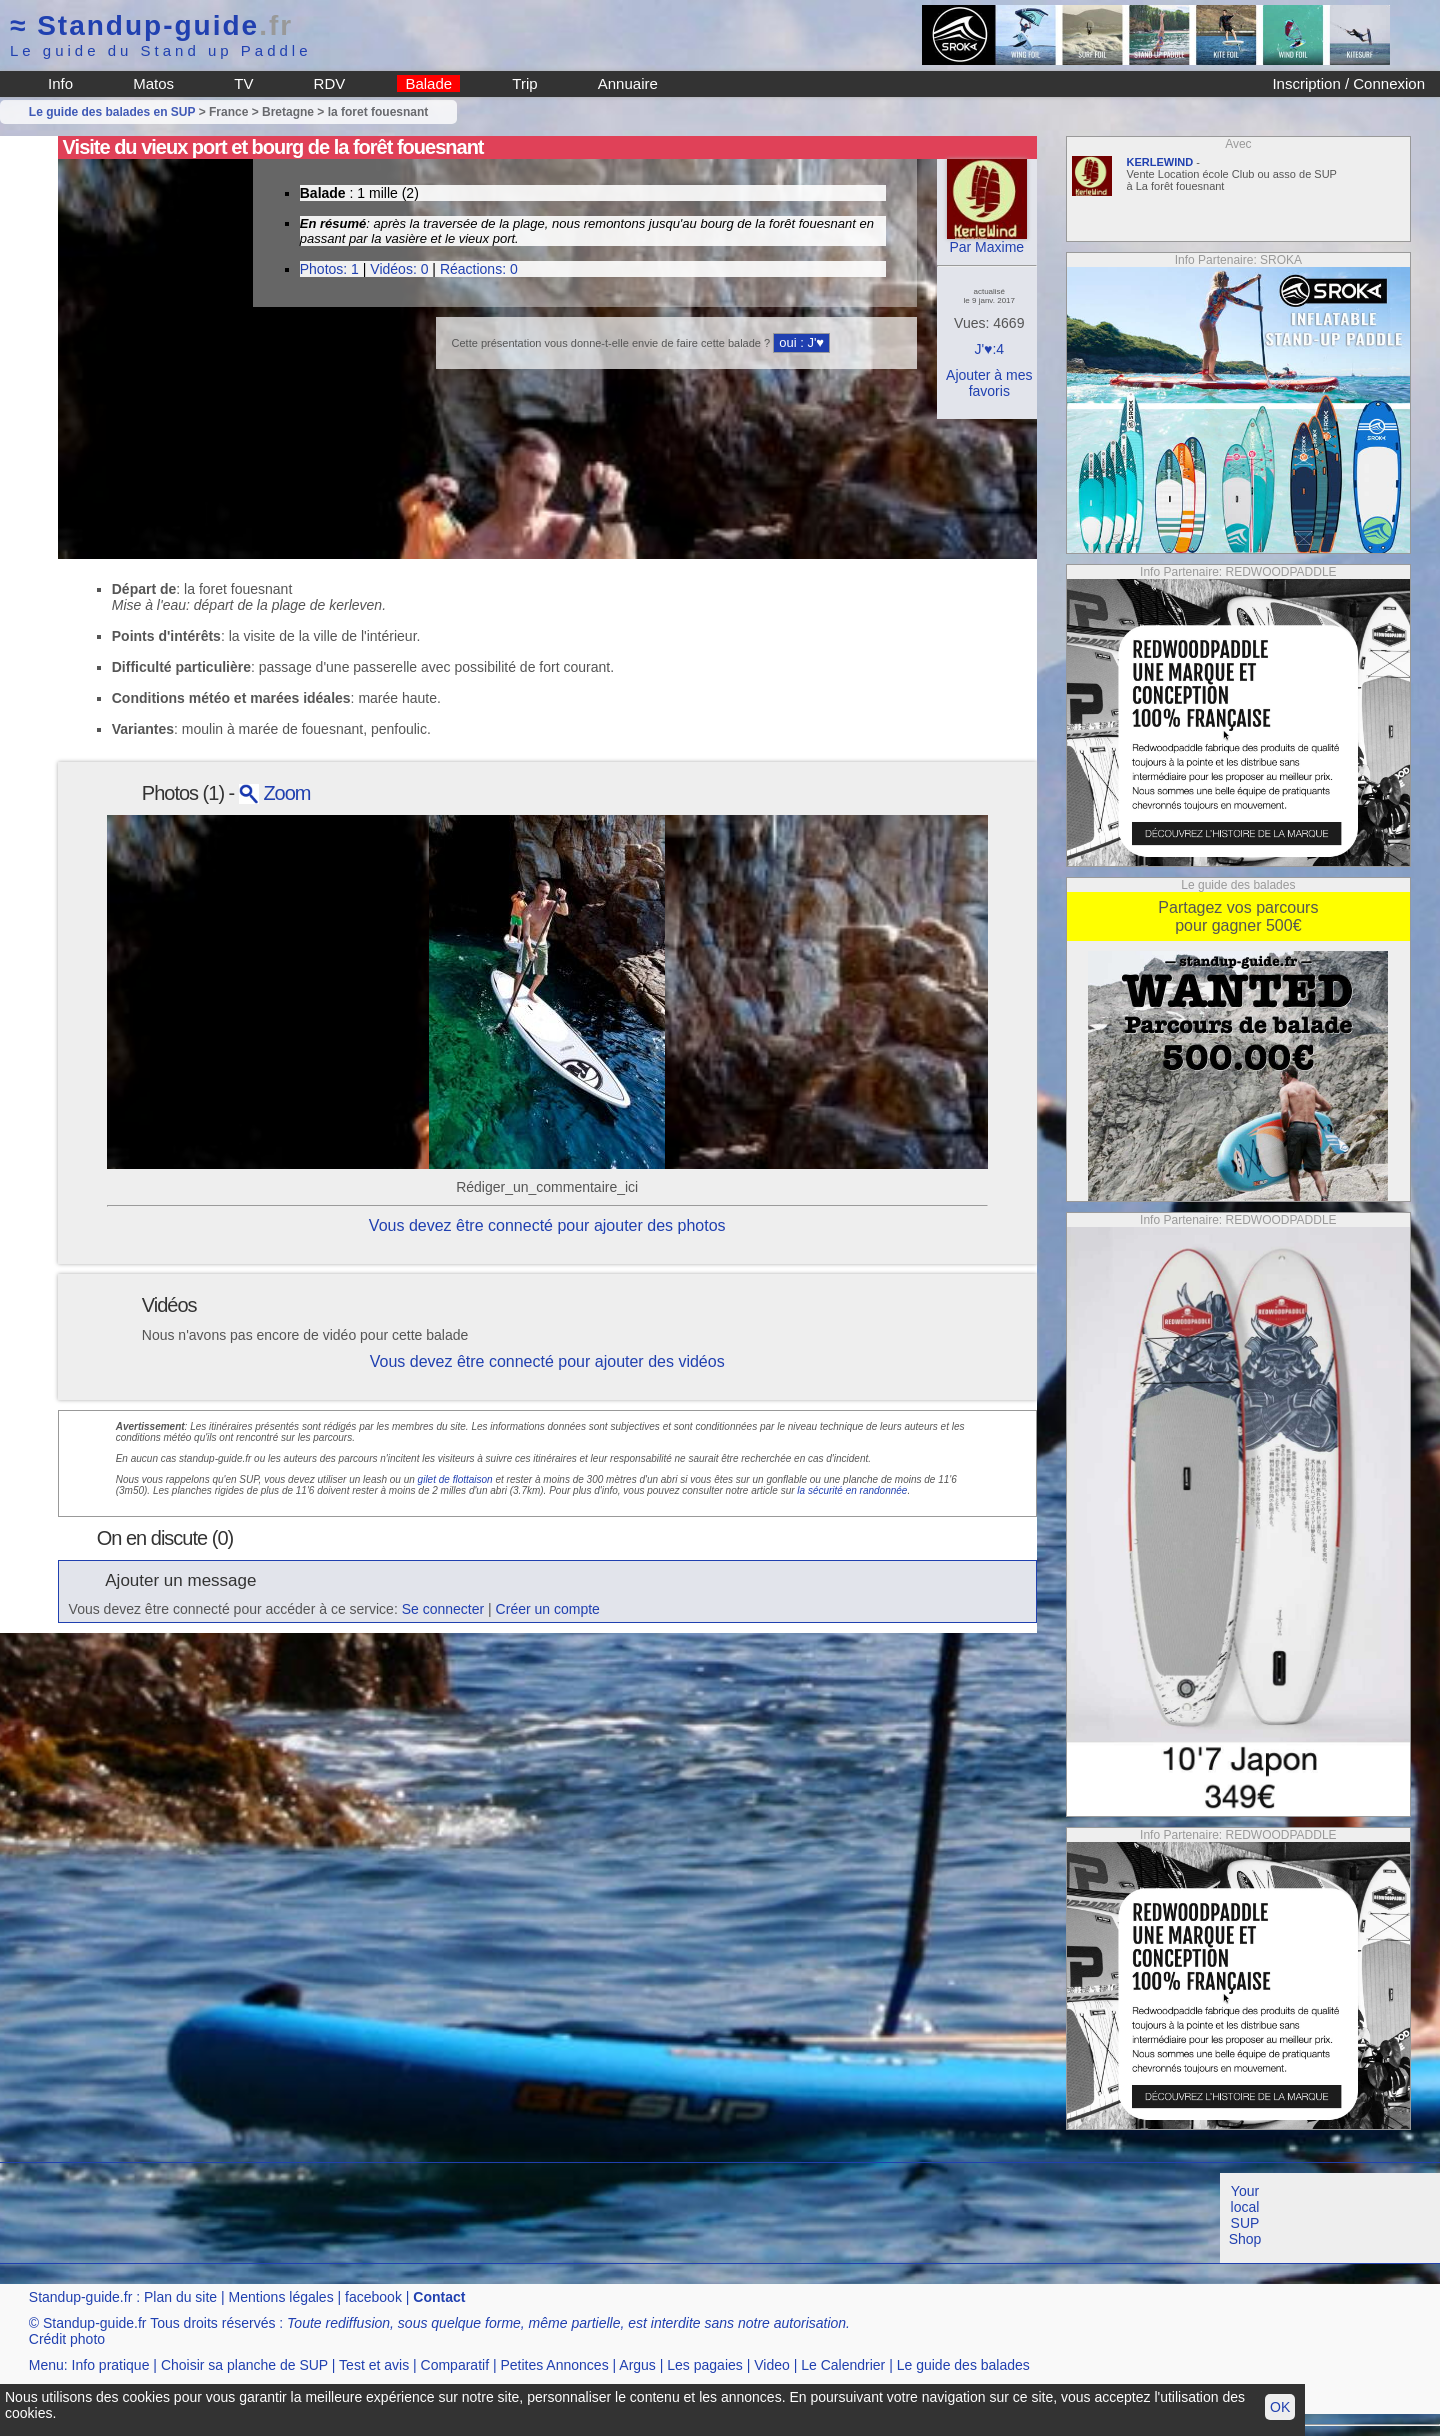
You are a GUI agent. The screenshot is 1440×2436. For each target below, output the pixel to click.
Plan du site (180, 2297)
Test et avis (374, 2365)
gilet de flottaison (455, 1479)
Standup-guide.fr (81, 2297)
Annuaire (628, 83)
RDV (330, 83)
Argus (637, 2365)
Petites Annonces (554, 2365)
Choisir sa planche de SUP (244, 2365)
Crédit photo (67, 2339)
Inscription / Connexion (1348, 83)
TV (243, 83)
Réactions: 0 (479, 269)
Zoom (275, 793)
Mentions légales (281, 2297)
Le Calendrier (843, 2365)
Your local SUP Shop (1245, 2215)
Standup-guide (151, 25)
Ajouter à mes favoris (989, 383)
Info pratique (111, 2365)
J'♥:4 (989, 349)
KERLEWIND (1160, 162)
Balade (428, 83)
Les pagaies (705, 2365)
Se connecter (443, 1609)
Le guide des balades (963, 2365)
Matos (153, 83)
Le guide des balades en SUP (112, 112)
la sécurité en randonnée (852, 1490)
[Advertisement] (364, 2218)
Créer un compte (548, 1609)
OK (1280, 2407)
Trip (524, 83)
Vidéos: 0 (399, 269)
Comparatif (455, 2365)
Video (772, 2365)
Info (60, 83)
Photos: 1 (329, 269)
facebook (373, 2297)
